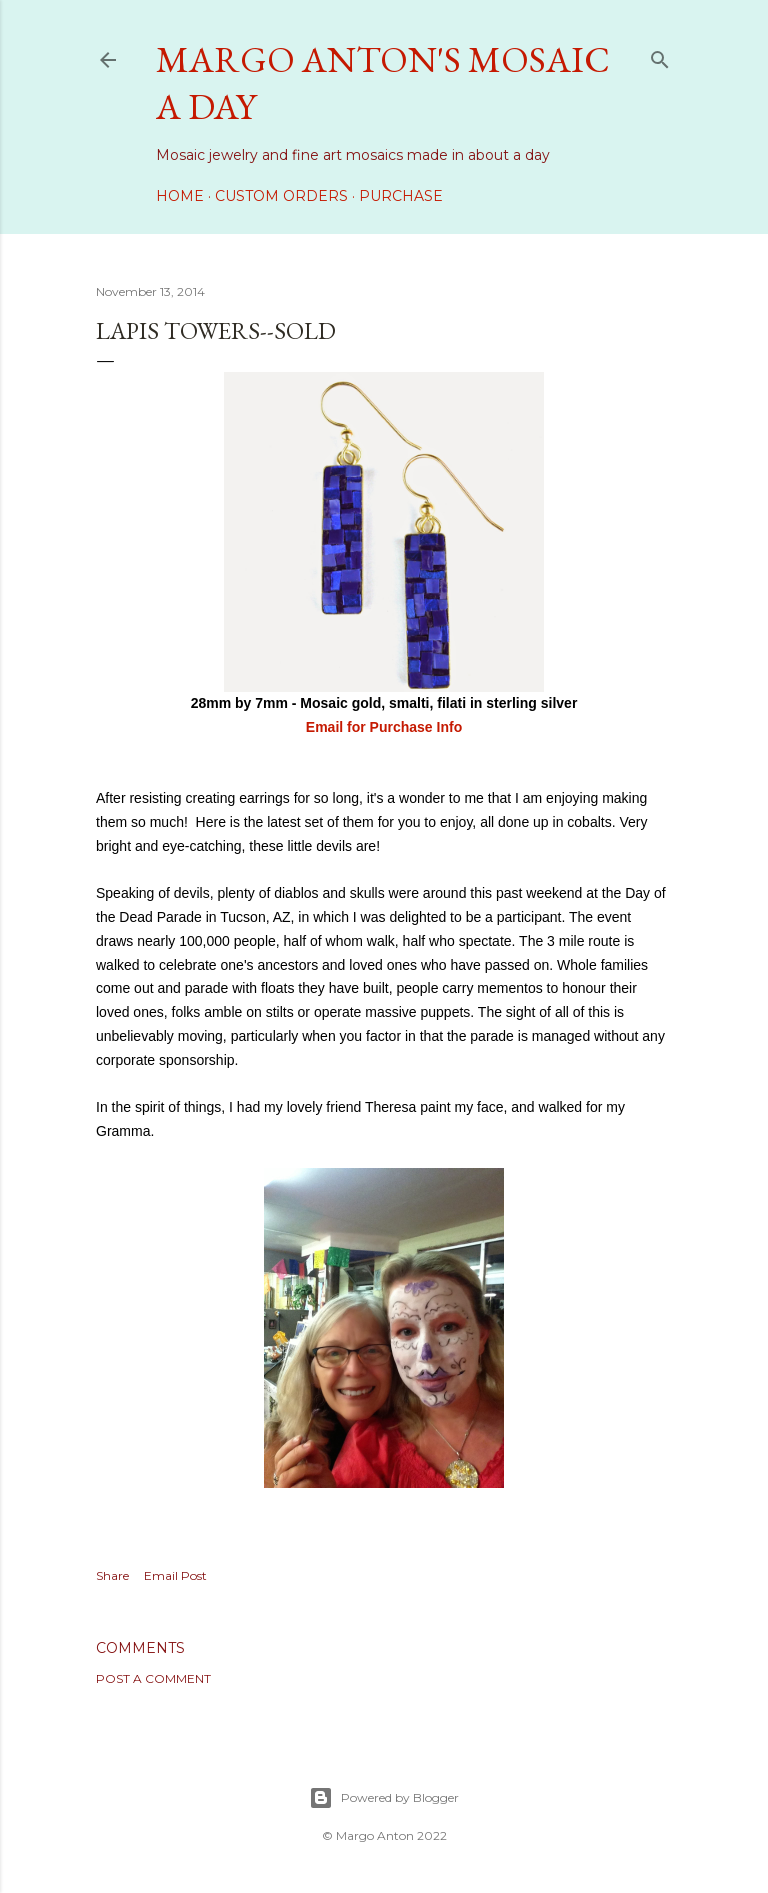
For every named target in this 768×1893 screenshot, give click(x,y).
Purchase (401, 196)
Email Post (175, 1575)
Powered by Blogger (384, 1798)
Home (180, 196)
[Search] (660, 55)
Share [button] (112, 1575)
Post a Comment (153, 1678)
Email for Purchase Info (384, 727)
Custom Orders (281, 196)
